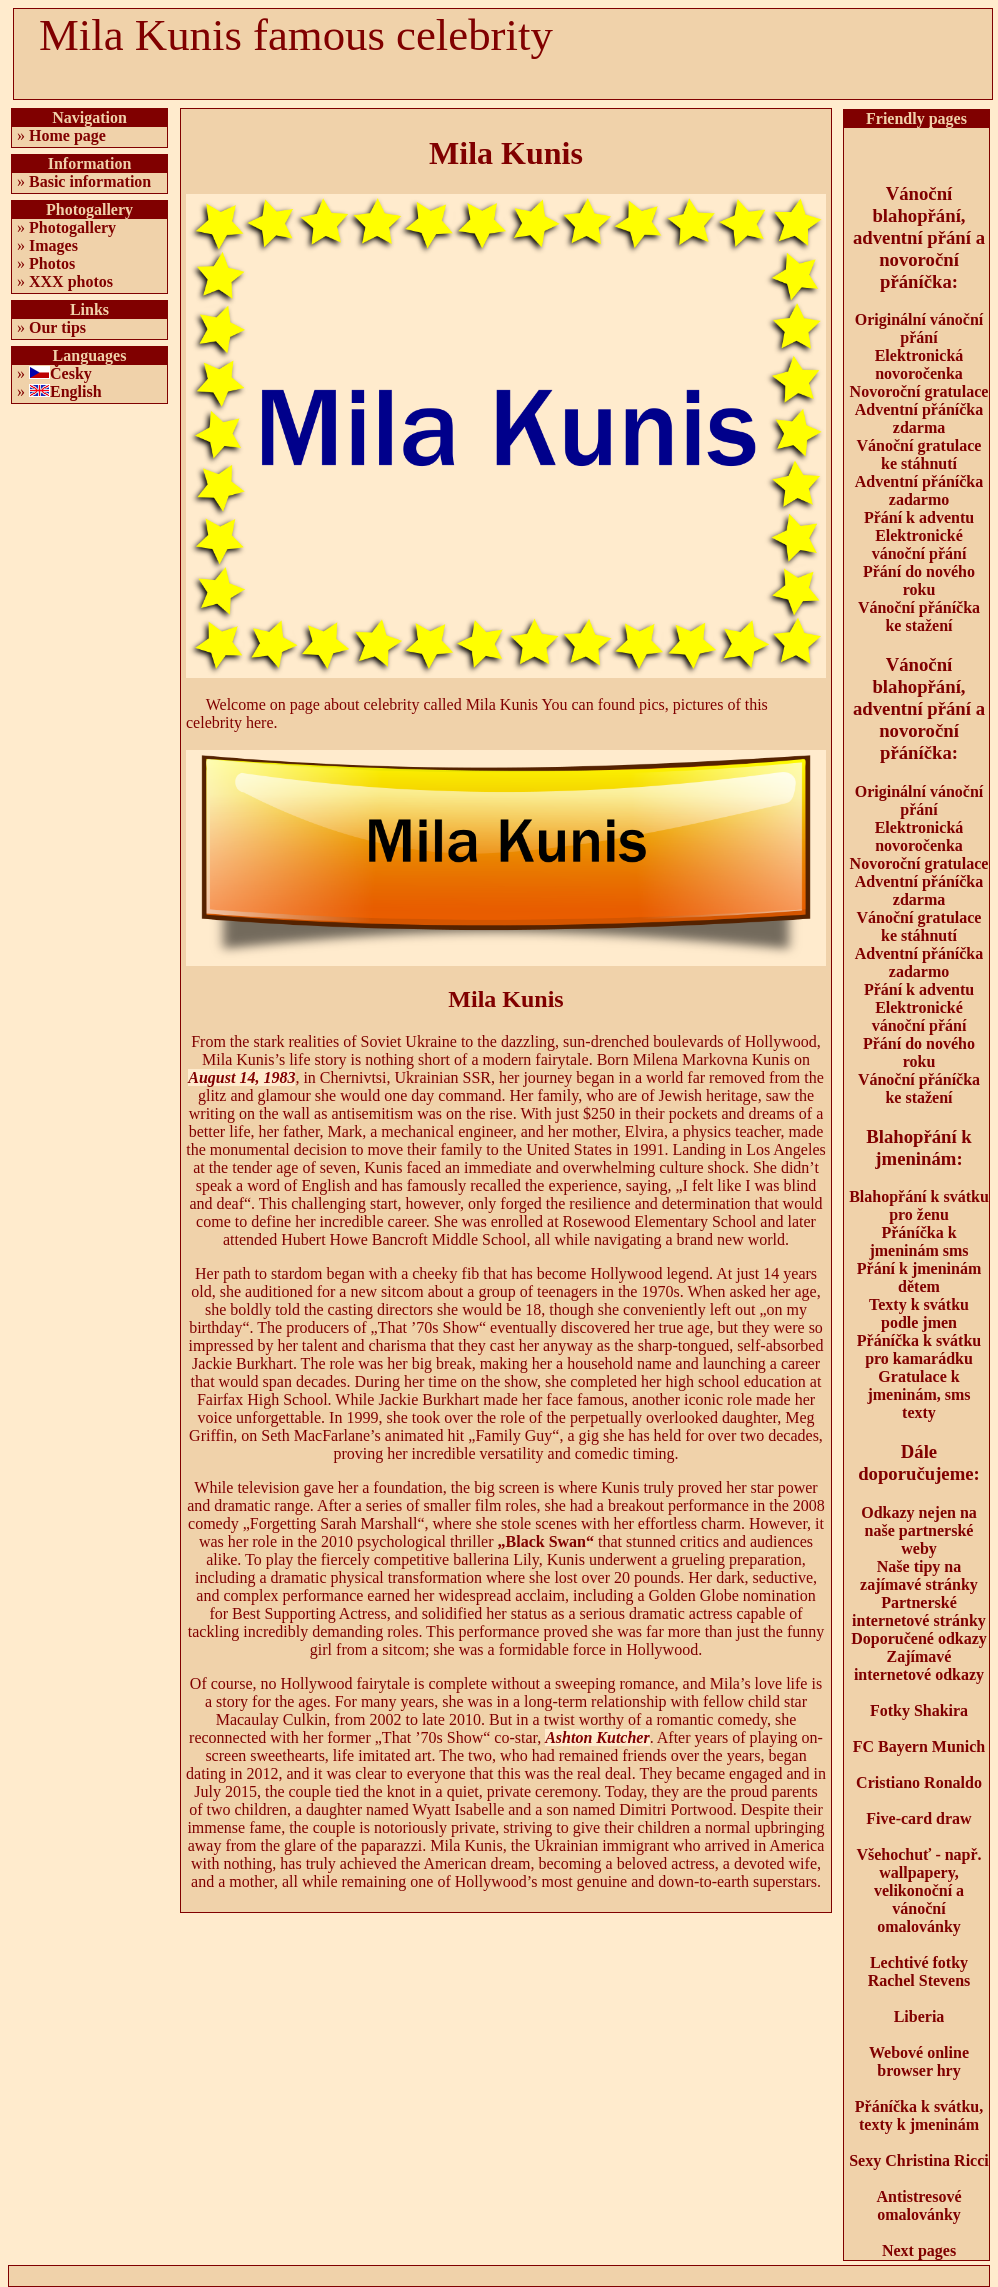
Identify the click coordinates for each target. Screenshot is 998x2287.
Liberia (919, 2016)
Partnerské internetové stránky (919, 1611)
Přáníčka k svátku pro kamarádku (919, 1349)
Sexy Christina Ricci (919, 2160)
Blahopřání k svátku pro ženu (919, 1205)
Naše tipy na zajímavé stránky (919, 1575)
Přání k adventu (919, 517)
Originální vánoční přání (919, 328)
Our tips (57, 327)
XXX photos (71, 281)
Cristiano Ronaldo (919, 1782)
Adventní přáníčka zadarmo (919, 490)
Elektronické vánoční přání (919, 544)
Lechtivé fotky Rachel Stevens (919, 1971)
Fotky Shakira (919, 1710)
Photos (52, 263)
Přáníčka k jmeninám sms (918, 1241)
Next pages (919, 2250)
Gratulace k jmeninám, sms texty (918, 1394)
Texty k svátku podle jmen (919, 1313)
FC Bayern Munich (919, 1746)
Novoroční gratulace (919, 391)
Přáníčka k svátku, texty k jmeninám (919, 2115)
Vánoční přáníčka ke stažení (919, 616)
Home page (67, 135)
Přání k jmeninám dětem (919, 1277)
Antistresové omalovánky (918, 2205)
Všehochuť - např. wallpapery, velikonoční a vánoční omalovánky (918, 1890)
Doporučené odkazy (919, 1638)
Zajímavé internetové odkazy (919, 1665)
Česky (71, 373)
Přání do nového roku (919, 580)
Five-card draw (918, 1818)
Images (53, 245)
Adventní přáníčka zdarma (919, 418)
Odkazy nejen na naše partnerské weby (919, 1530)
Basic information (90, 181)
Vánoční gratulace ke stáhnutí (919, 454)
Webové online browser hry (919, 2061)
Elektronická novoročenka (919, 364)
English (76, 391)
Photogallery (72, 227)
